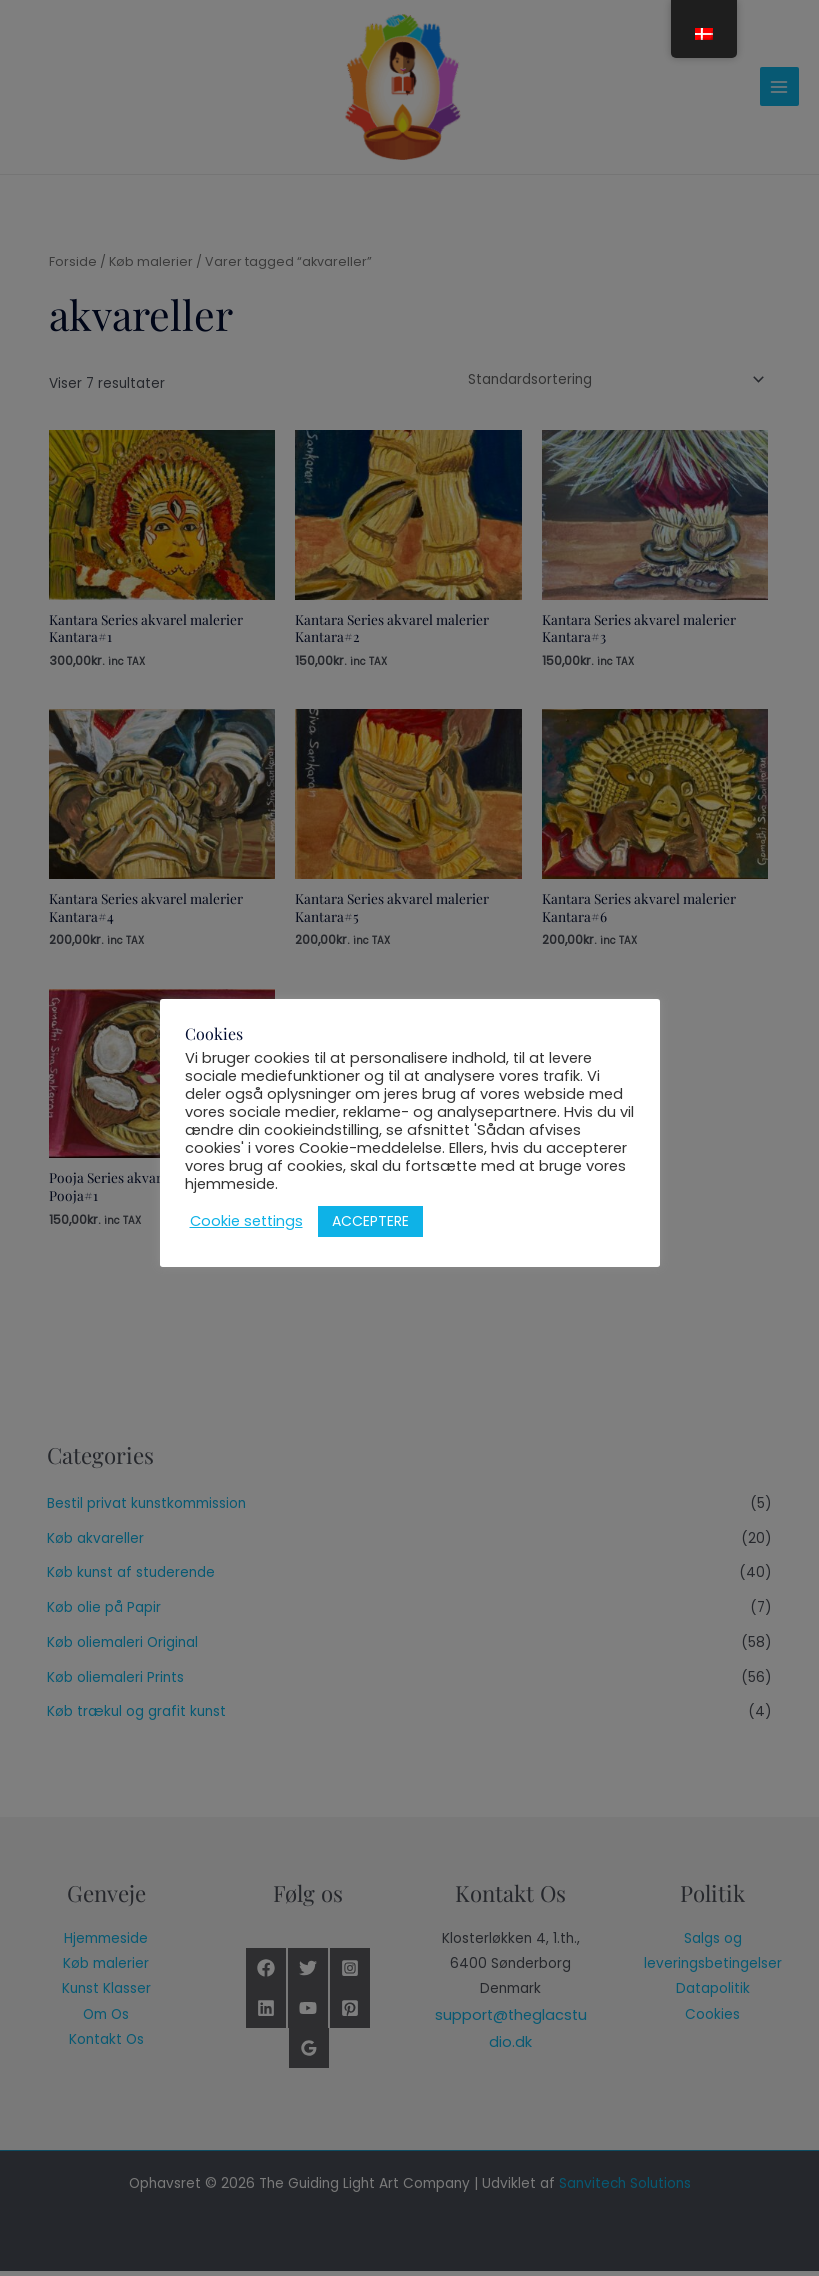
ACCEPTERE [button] (370, 1221)
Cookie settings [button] (246, 1221)
